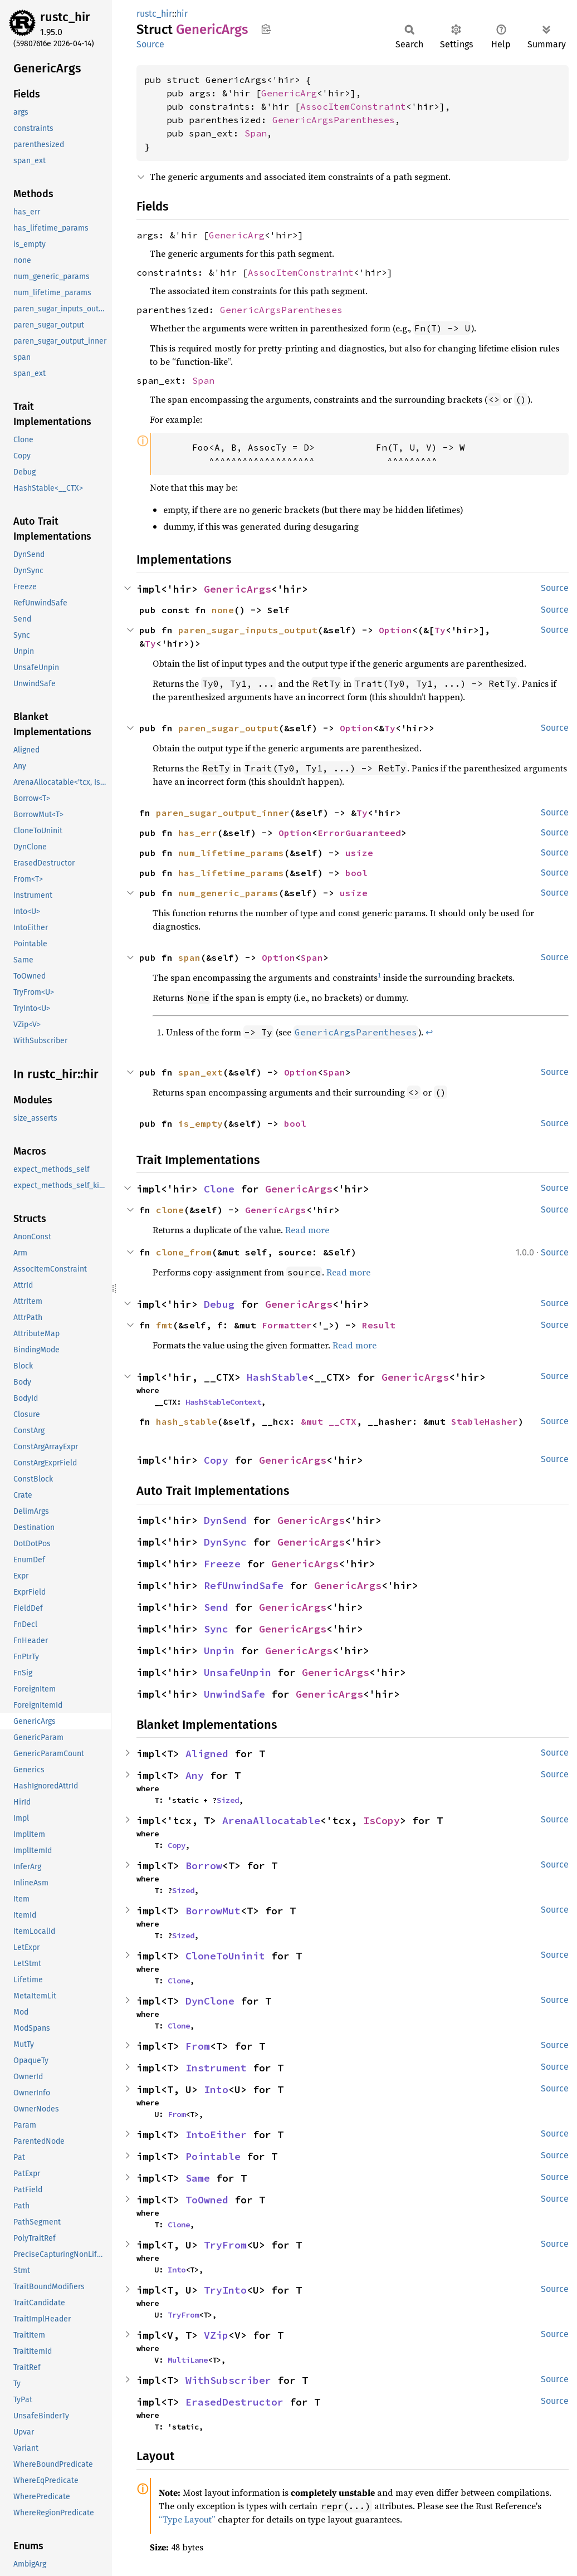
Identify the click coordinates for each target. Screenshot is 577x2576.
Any (194, 1775)
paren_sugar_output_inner (223, 812)
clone (170, 1209)
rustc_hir (65, 17)
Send (216, 1607)
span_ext (200, 1072)
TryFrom (225, 2244)
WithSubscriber (228, 2380)
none (223, 609)
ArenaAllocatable (271, 1820)
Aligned (206, 1753)
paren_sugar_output (228, 728)
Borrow (203, 1865)
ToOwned (206, 2199)
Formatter (287, 1325)
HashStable (277, 1377)
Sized (228, 1800)
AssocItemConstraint (353, 106)
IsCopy (381, 1820)
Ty (440, 630)
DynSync (225, 1542)
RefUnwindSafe (243, 1585)
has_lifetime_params (231, 872)
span (189, 957)
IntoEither (216, 2134)
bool (356, 872)
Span (256, 133)
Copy (216, 1460)
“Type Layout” (187, 2519)
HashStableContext (223, 1402)
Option (395, 630)
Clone (219, 1188)
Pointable (213, 2156)
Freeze (222, 1563)
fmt (164, 1325)
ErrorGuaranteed (359, 832)
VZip (216, 2335)
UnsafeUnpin (237, 1672)
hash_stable (186, 1421)
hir (182, 13)
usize (359, 852)
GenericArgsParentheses (333, 119)
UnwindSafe (234, 1694)
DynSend (225, 1520)
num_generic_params (228, 892)
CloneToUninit (225, 1955)
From (197, 2046)
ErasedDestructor (234, 2402)
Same (197, 2178)
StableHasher (484, 1421)
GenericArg (289, 93)
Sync (216, 1628)
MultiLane (188, 2360)
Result (378, 1325)
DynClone (209, 2001)
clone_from (184, 1252)
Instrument (216, 2067)
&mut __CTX (328, 1421)
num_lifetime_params (231, 852)
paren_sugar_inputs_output (247, 630)
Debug (219, 1304)
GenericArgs (237, 589)
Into (216, 2089)
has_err (197, 832)
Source (150, 44)
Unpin (219, 1650)
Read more (307, 1230)
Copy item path (266, 28)
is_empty (200, 1123)
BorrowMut (213, 1910)
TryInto (225, 2290)
